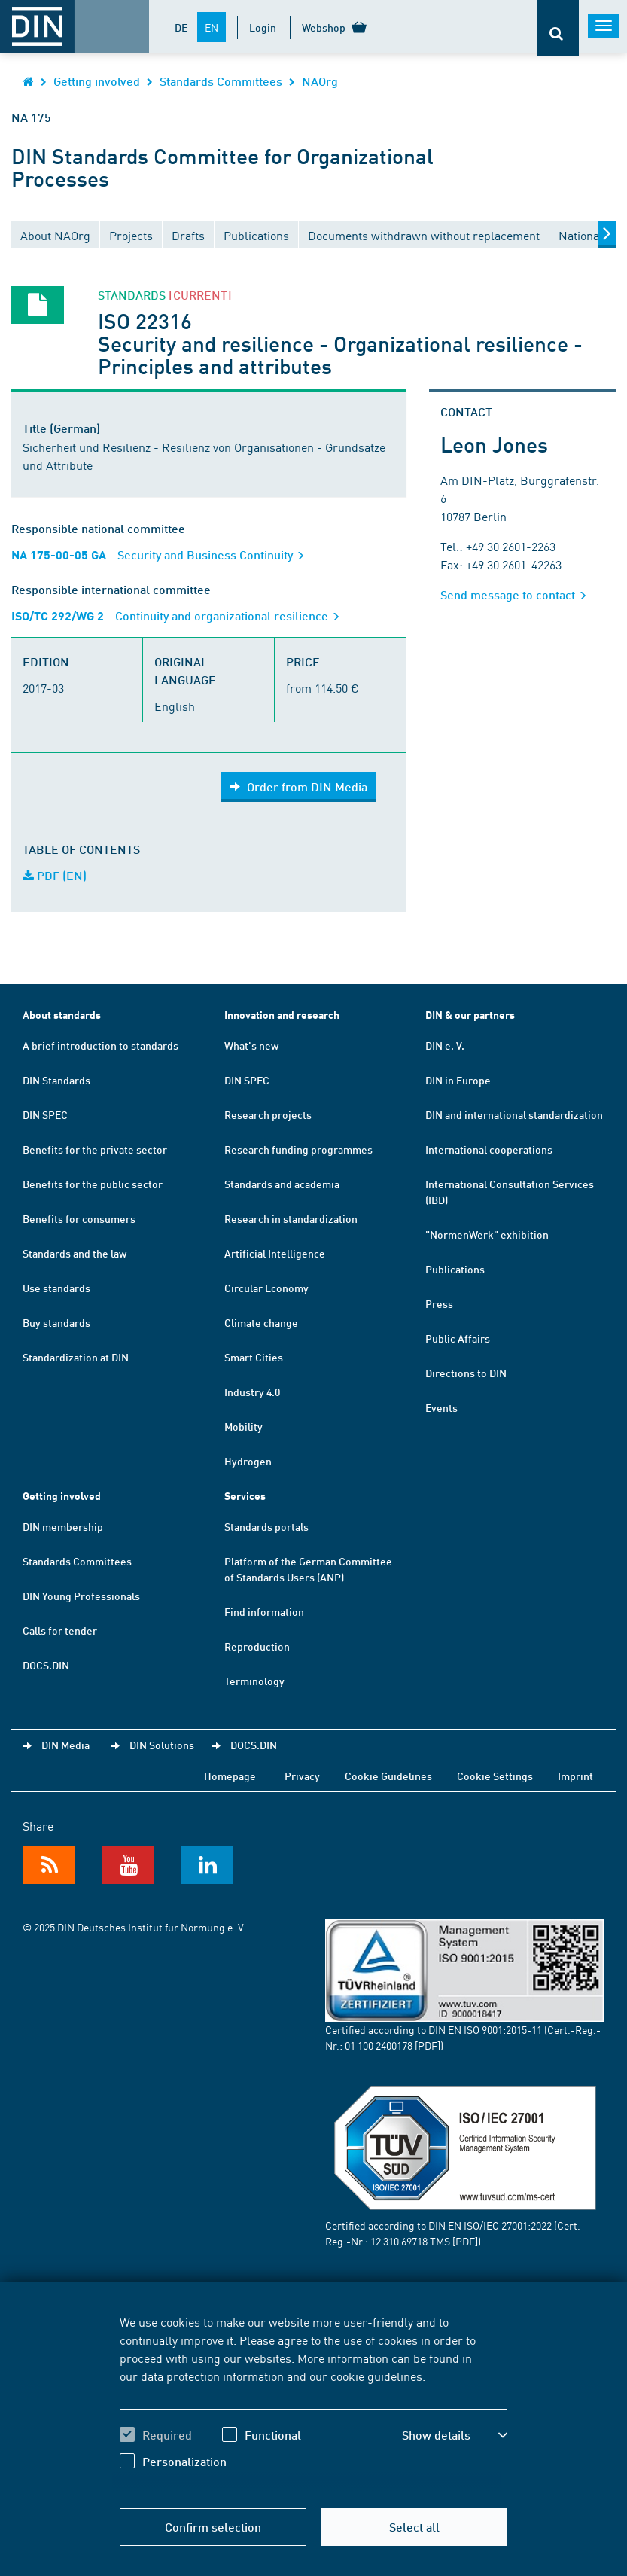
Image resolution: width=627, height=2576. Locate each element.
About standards (62, 1014)
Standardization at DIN (76, 1357)
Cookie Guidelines (388, 1775)
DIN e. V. (444, 1045)
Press (439, 1303)
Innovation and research (281, 1014)
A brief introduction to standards (100, 1045)
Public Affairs (457, 1338)
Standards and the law (74, 1253)
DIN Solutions (161, 1744)
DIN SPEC (45, 1114)
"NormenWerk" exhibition (487, 1234)
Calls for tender (60, 1630)
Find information (264, 1611)
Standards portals (266, 1526)
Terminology (254, 1680)
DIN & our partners (470, 1014)
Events (441, 1407)
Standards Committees (221, 81)
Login (262, 27)
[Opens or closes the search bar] (558, 28)
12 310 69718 (399, 2240)
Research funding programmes (298, 1149)
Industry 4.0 (252, 1391)
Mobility (243, 1426)
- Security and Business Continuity (162, 554)
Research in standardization (291, 1218)
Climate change (261, 1322)
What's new (251, 1045)
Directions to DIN (466, 1372)
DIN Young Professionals (81, 1595)
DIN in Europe (458, 1080)
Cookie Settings (495, 1775)
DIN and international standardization (514, 1114)
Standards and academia (281, 1183)
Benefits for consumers (79, 1218)
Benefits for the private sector (95, 1149)
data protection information (212, 2375)
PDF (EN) (55, 875)
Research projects (268, 1114)
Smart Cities (253, 1357)
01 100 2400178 (378, 2045)
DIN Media (65, 1744)
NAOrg (320, 81)
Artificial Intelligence (274, 1253)
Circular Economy (266, 1287)
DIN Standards (56, 1080)
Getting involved (96, 81)
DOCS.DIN (46, 1665)
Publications (455, 1269)
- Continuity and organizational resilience (180, 615)
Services (245, 1495)
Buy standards (56, 1322)
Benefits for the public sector (93, 1183)
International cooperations (488, 1149)
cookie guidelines (376, 2375)
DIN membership (63, 1526)
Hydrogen (248, 1461)
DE (181, 27)
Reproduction (257, 1646)
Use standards (56, 1287)
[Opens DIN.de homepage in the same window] (28, 81)
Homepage (230, 1775)
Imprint (575, 1775)
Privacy (302, 1775)
